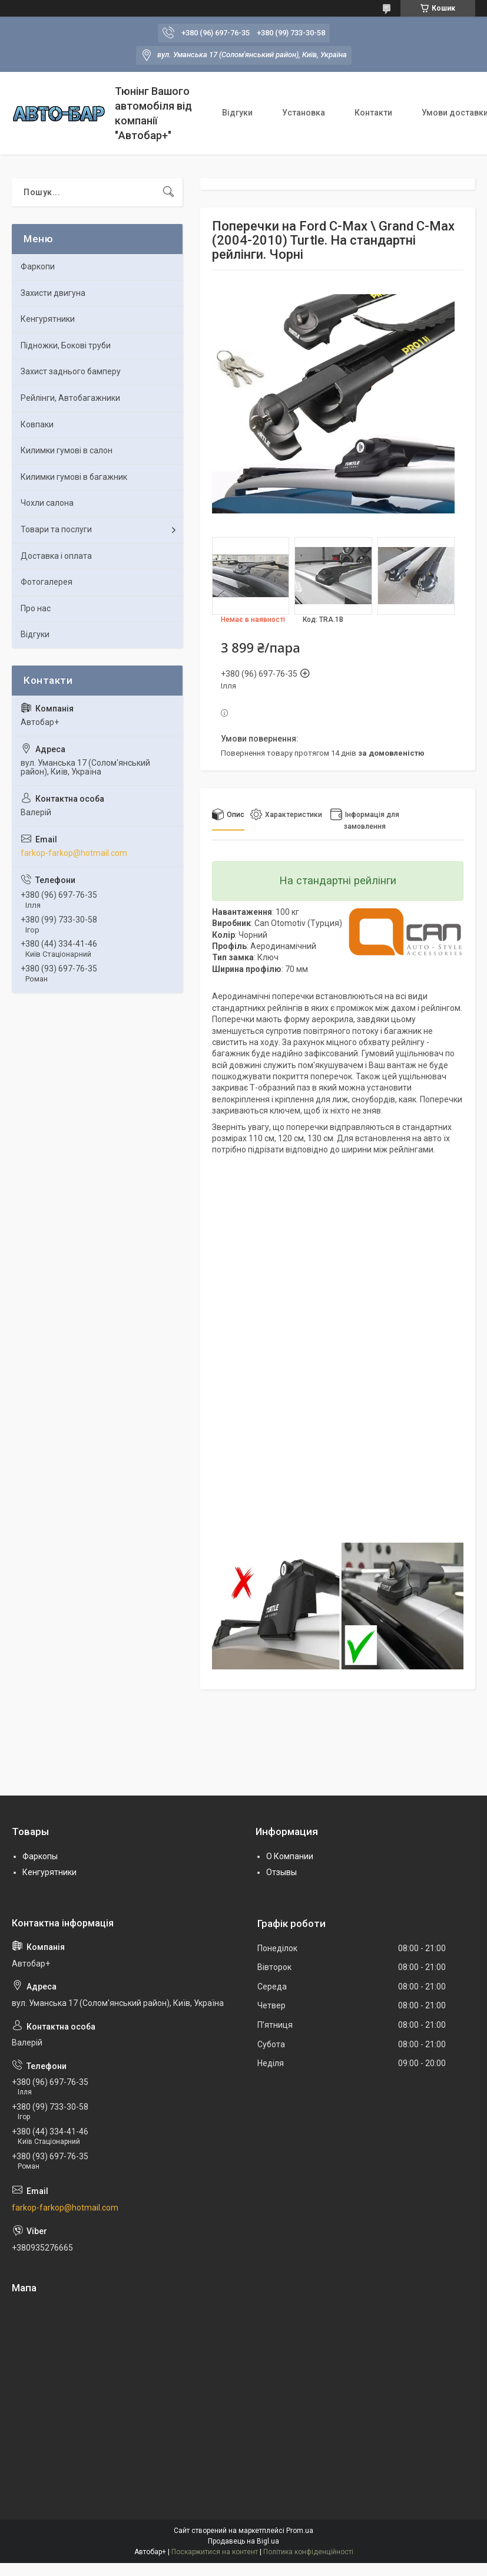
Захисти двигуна (53, 293)
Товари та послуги (56, 529)
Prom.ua (299, 2530)
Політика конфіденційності (308, 2552)
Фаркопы (40, 1856)
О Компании (289, 1856)
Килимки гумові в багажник (74, 477)
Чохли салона (47, 503)
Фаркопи (38, 266)
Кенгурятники (48, 319)
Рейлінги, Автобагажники (70, 398)
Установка (303, 112)
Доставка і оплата (56, 556)
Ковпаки (37, 424)
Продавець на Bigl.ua (243, 2541)
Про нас (36, 608)
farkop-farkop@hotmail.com (74, 853)
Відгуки (237, 112)
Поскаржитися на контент (214, 2552)
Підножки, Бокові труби (66, 345)
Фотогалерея (46, 582)
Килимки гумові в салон (66, 450)
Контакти (373, 112)
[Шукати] (168, 192)
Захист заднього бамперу (71, 371)
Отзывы (281, 1872)
